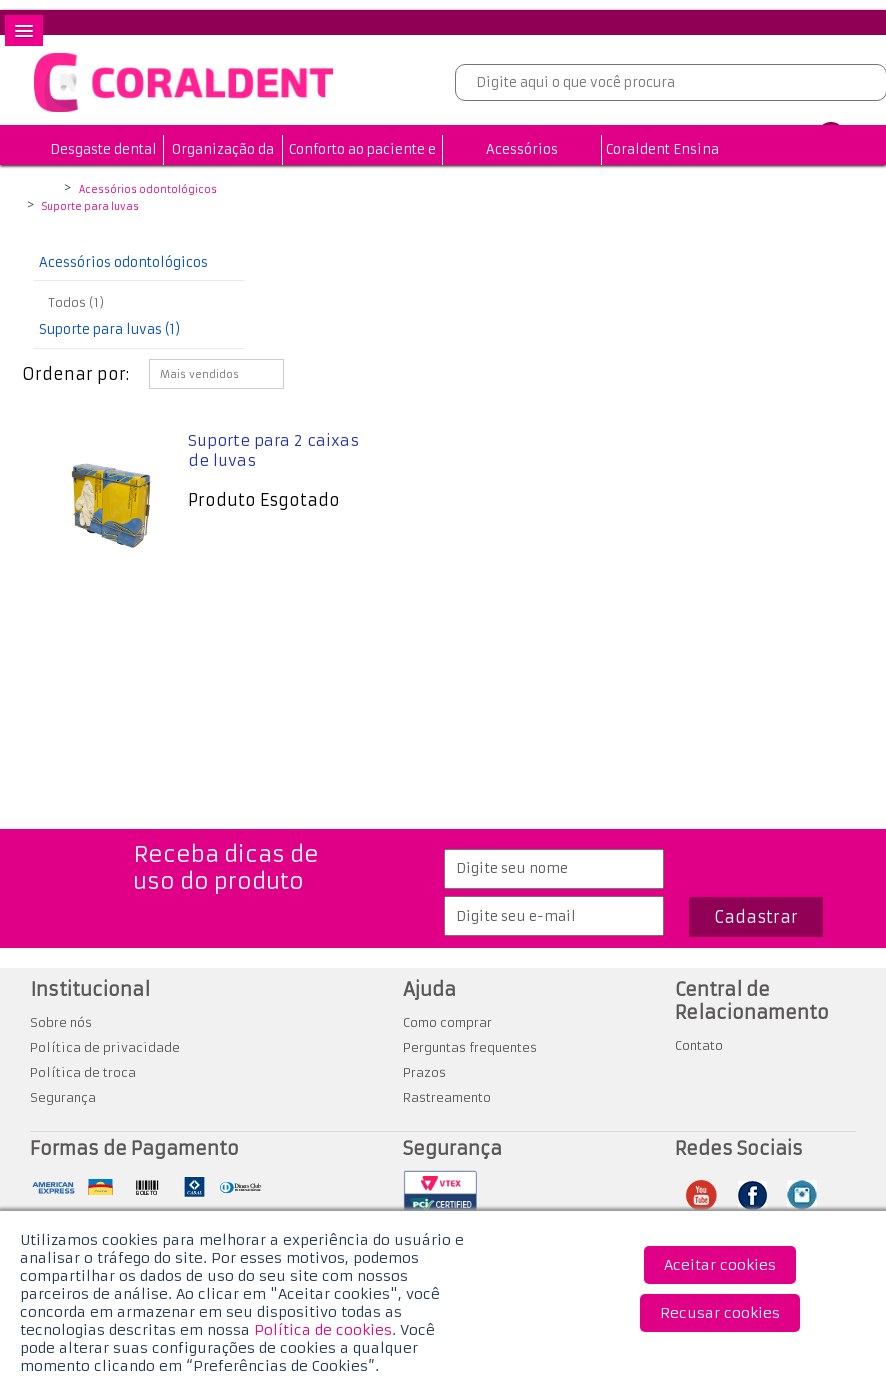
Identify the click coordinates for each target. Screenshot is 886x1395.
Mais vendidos (199, 374)
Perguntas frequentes (470, 1047)
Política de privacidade (105, 1047)
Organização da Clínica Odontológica (223, 179)
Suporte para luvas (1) (109, 329)
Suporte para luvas (90, 207)
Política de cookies (323, 1330)
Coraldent (45, 191)
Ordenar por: (75, 374)
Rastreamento (447, 1097)
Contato (699, 1045)
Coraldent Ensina (662, 149)
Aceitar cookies (720, 1265)
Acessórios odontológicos (522, 164)
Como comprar (447, 1022)
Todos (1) (76, 302)
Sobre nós (61, 1022)
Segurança (63, 1097)
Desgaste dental (103, 149)
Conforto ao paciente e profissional (362, 164)
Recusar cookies (720, 1313)
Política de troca (83, 1072)
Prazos (424, 1072)
